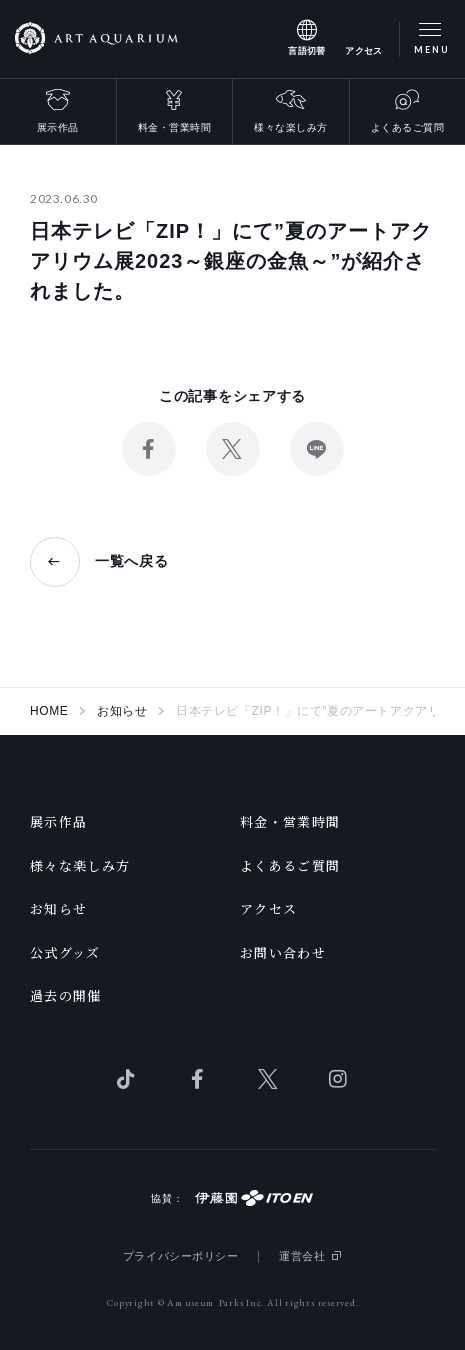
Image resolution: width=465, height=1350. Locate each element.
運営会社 (302, 1256)
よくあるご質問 (408, 127)
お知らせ (58, 908)
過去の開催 (66, 995)
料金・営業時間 (175, 127)
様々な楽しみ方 (291, 127)
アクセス (268, 908)
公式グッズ (65, 952)
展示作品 (58, 127)
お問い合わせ (283, 952)
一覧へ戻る (132, 561)
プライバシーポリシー (181, 1256)
